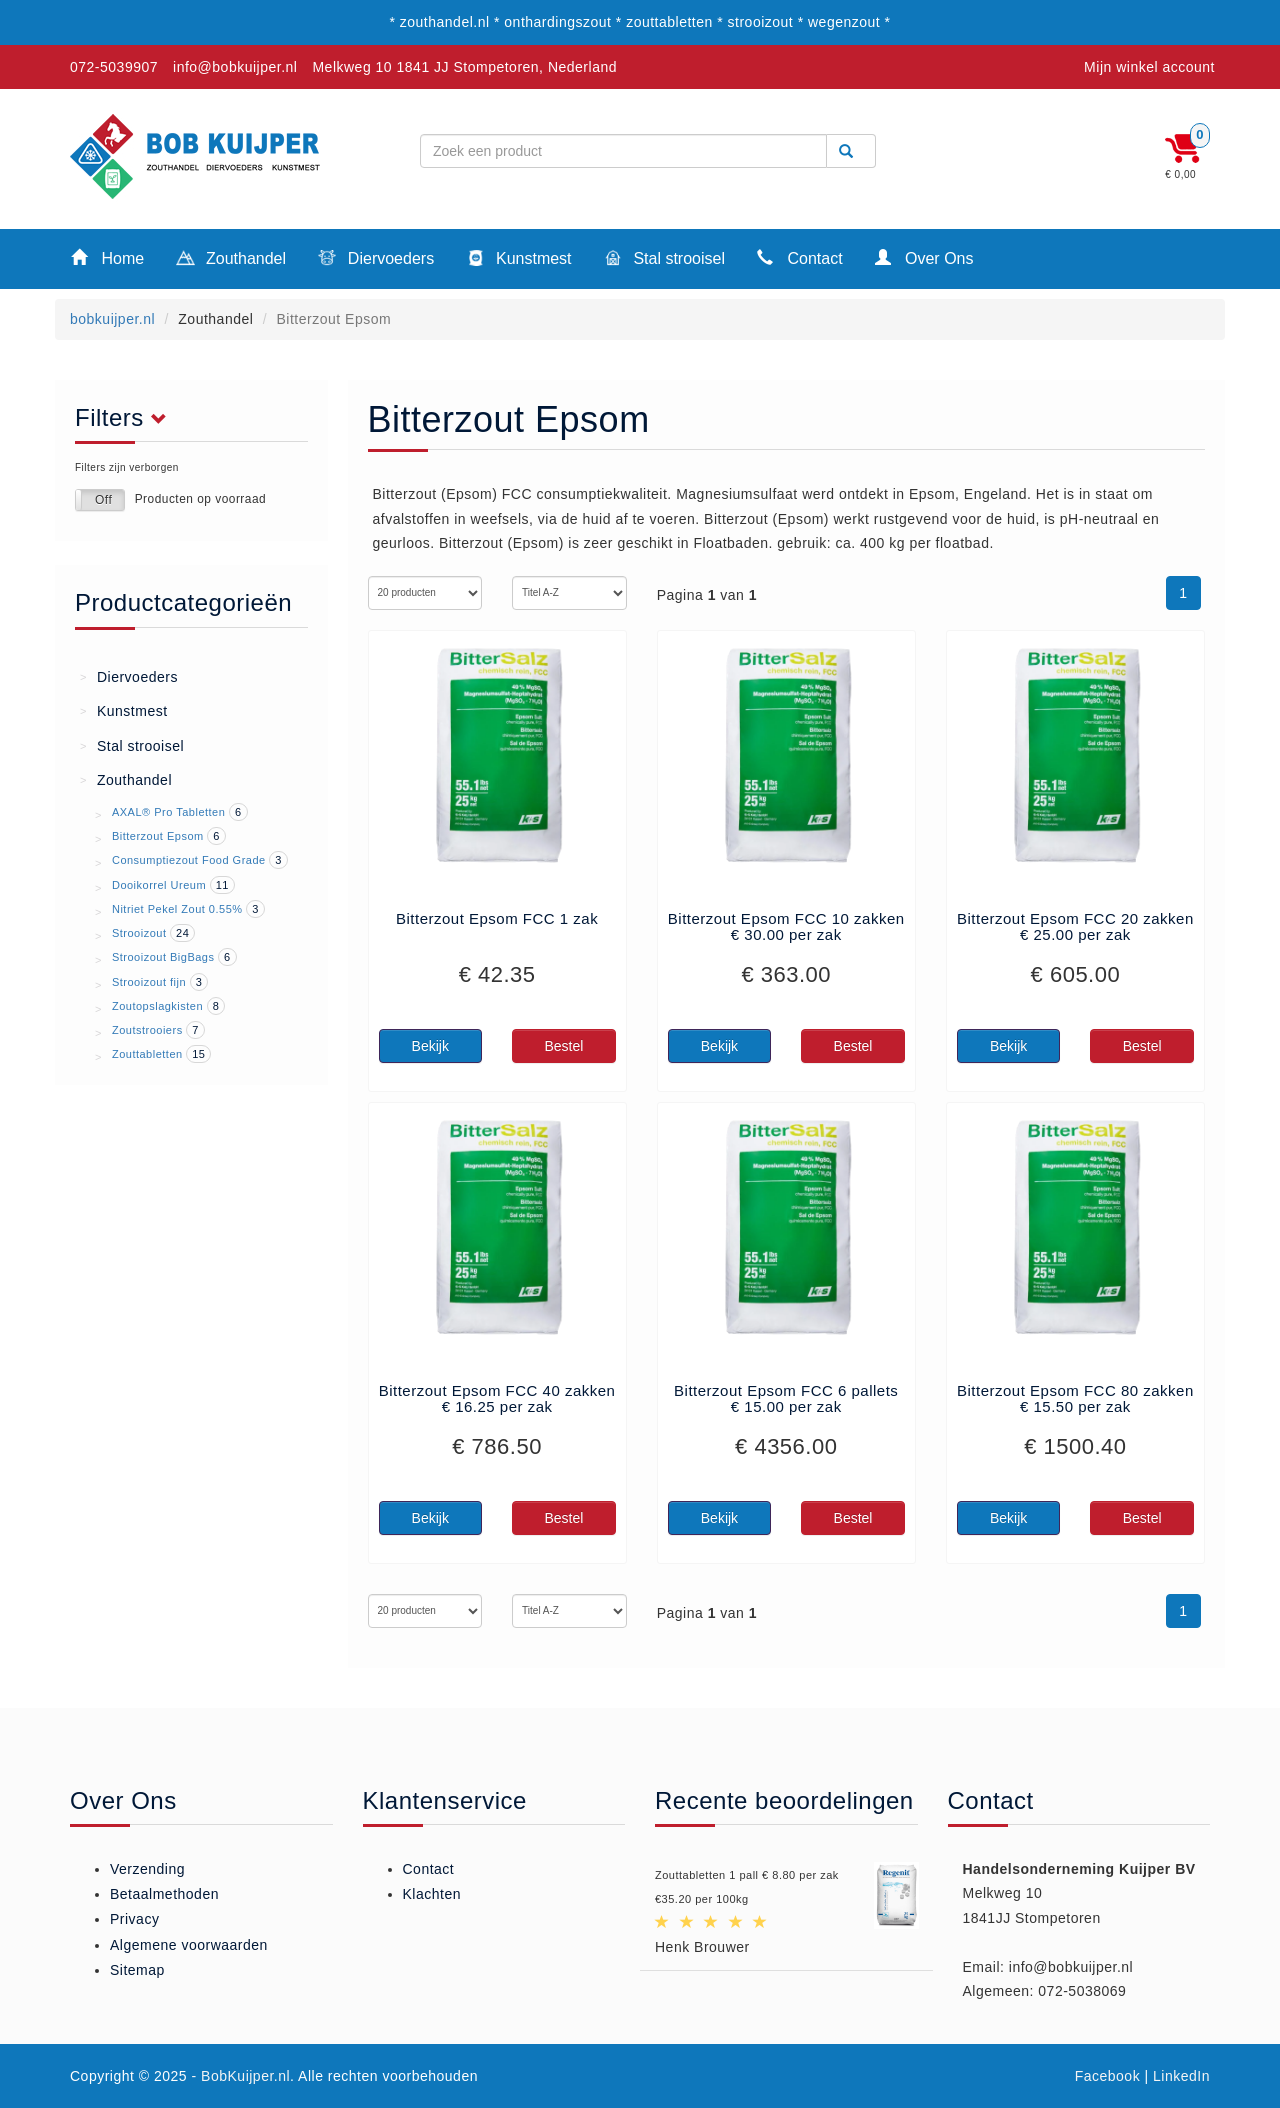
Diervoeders (376, 260)
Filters (126, 418)
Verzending (147, 1869)
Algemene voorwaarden (189, 1945)
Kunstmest (518, 260)
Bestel (563, 1046)
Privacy (134, 1919)
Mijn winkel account (1149, 67)
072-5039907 (114, 67)
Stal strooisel (664, 260)
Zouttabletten (147, 1054)
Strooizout (139, 933)
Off (103, 500)
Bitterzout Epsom (158, 836)
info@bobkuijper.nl (235, 67)
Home (107, 257)
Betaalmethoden (164, 1894)
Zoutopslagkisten (157, 1006)
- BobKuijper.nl (241, 2076)
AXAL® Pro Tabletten (168, 812)
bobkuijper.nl (112, 319)
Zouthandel (231, 260)
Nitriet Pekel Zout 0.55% (177, 909)
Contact (800, 257)
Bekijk (430, 1046)
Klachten (432, 1894)
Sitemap (137, 1970)
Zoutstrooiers (147, 1030)
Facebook (1107, 2076)
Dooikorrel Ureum (159, 885)
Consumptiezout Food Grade (189, 860)
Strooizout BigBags (163, 957)
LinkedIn (1181, 2076)
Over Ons (924, 257)
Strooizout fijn (149, 982)
